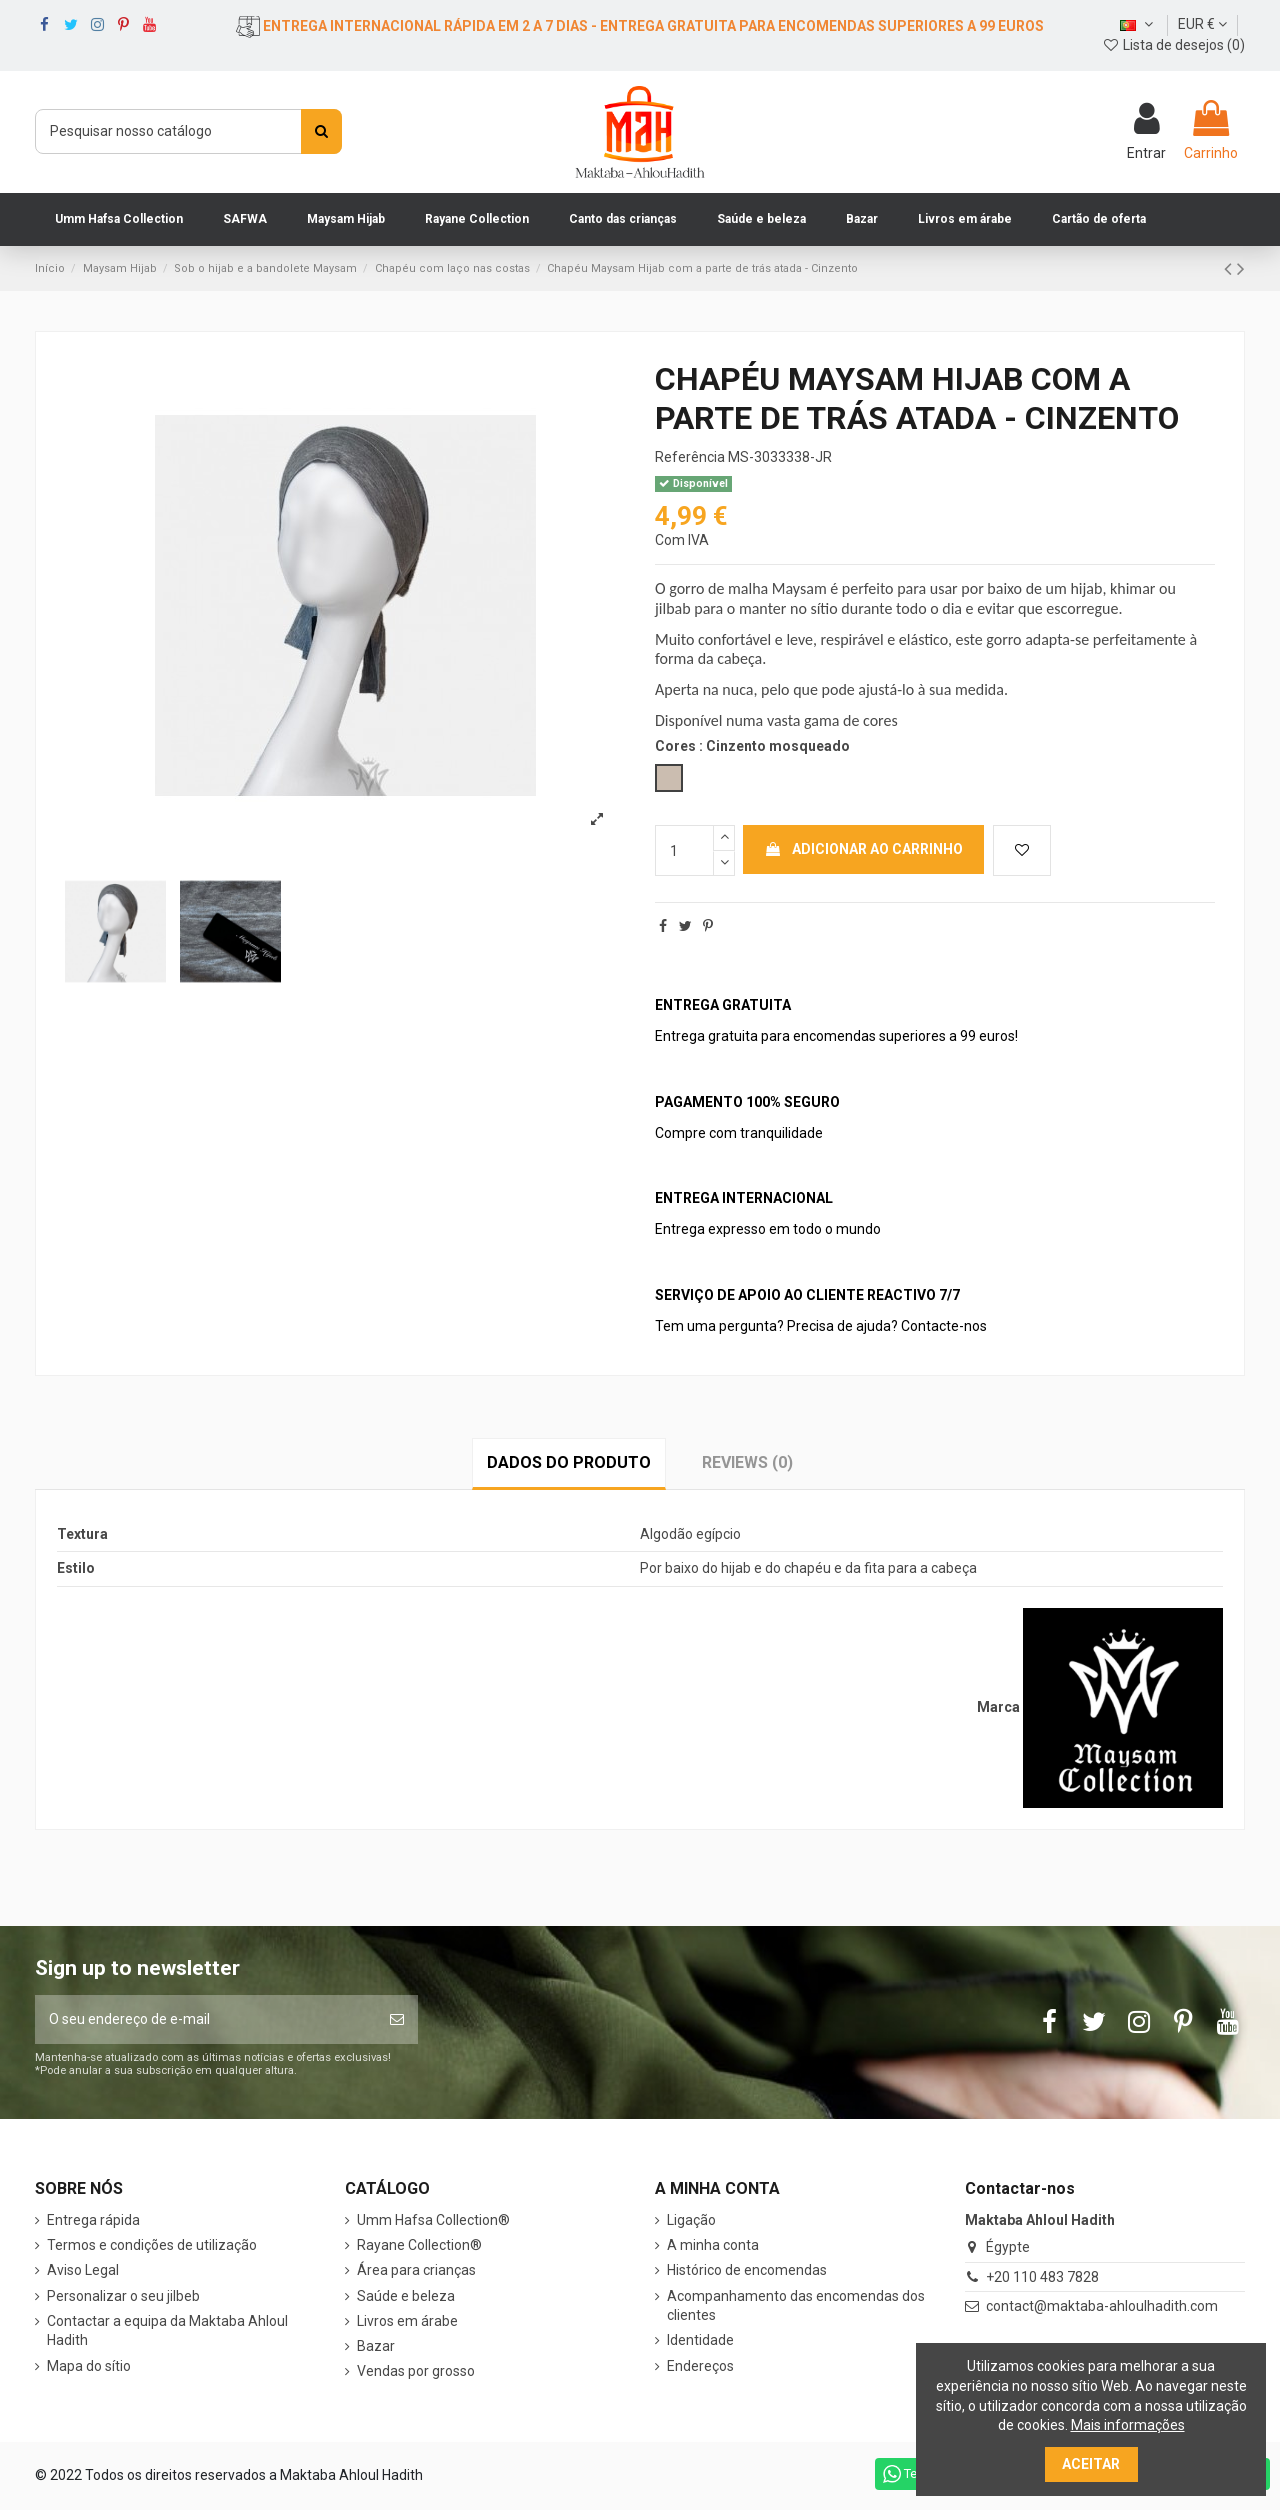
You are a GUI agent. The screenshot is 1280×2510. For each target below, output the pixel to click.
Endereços (700, 2366)
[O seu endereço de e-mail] (205, 2019)
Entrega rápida (93, 2220)
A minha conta (713, 2245)
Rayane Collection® (419, 2245)
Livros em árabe (407, 2321)
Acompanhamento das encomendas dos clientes (796, 2306)
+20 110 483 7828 (1042, 2277)
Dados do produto (569, 1462)
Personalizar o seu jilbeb (123, 2296)
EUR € (1202, 24)
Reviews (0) (747, 1462)
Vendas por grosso (416, 2371)
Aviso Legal (83, 2270)
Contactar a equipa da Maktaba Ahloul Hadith (167, 2331)
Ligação (691, 2220)
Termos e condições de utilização (152, 2245)
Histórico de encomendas (747, 2270)
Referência (690, 457)
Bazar (376, 2346)
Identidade (700, 2340)
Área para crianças (416, 2270)
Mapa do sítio (89, 2366)
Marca (998, 1707)
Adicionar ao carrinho (863, 849)
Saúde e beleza (406, 2296)
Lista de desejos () (1173, 45)
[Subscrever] (397, 2019)
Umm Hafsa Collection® (433, 2220)
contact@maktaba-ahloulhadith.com (1102, 2306)
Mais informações (1128, 2425)
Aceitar (1091, 2464)
